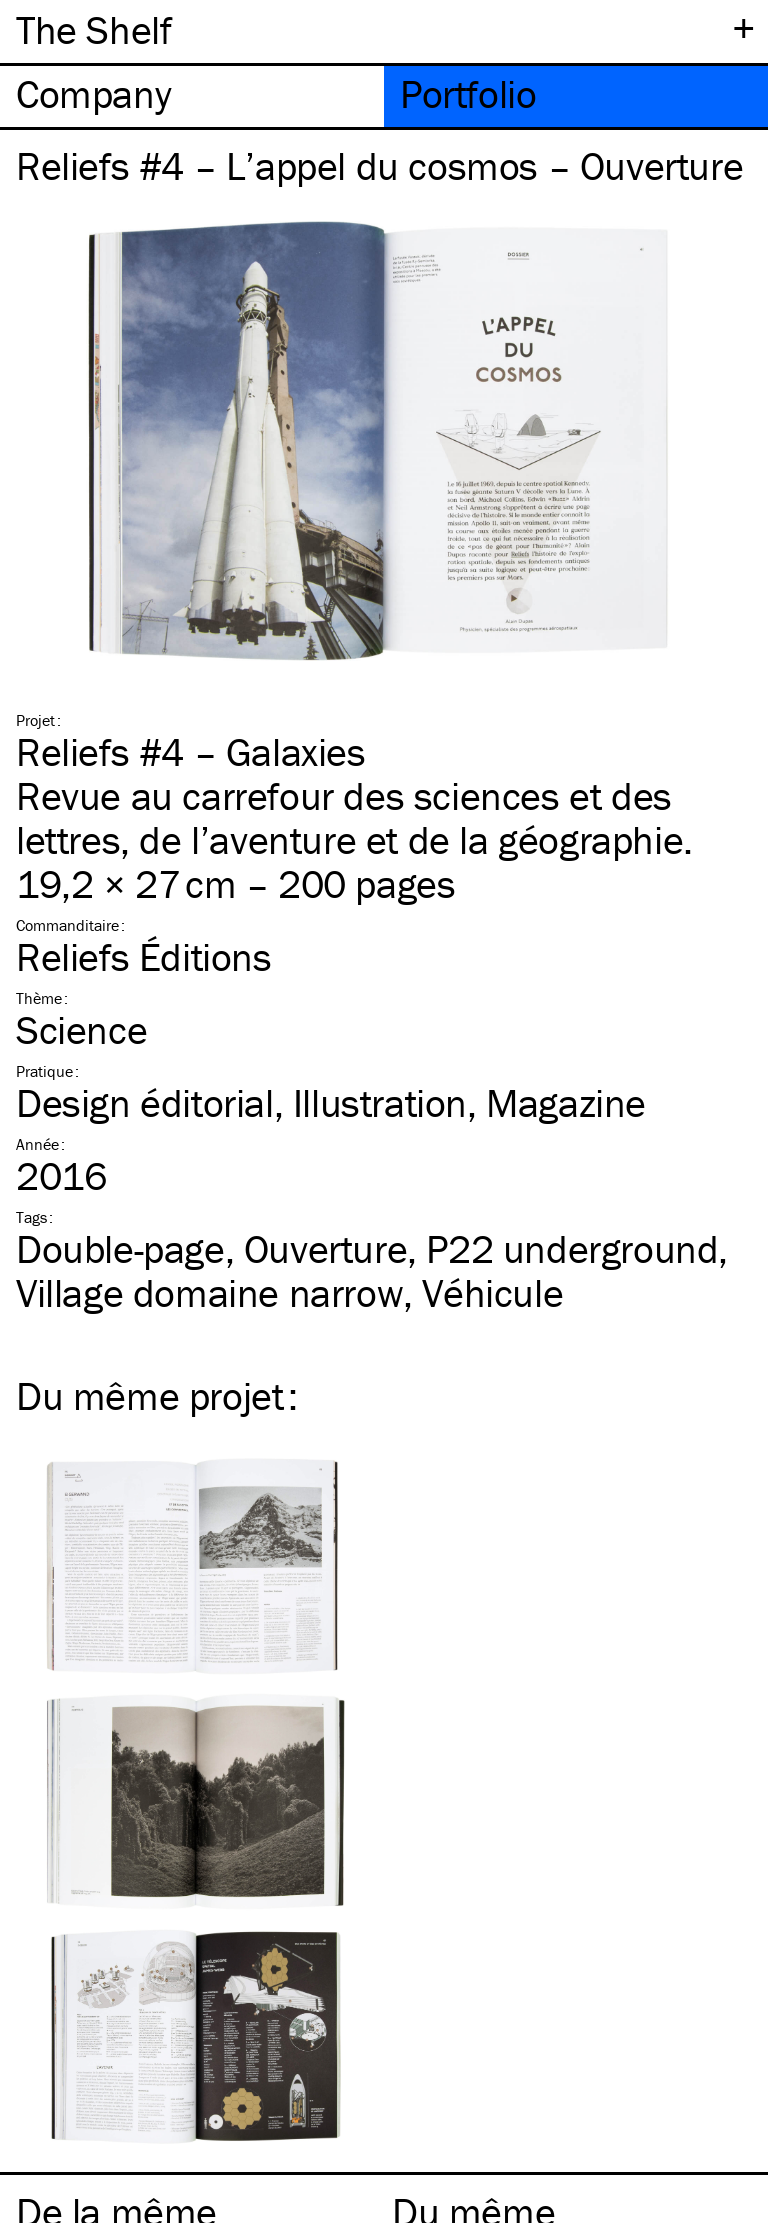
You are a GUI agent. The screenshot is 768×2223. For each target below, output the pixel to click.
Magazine (566, 1102)
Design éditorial (145, 1102)
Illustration (380, 1102)
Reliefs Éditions (144, 956)
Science (81, 1029)
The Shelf (93, 29)
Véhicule (492, 1292)
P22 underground (572, 1248)
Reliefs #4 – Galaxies (191, 751)
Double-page (120, 1248)
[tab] (192, 96)
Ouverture (325, 1248)
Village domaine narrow (209, 1292)
